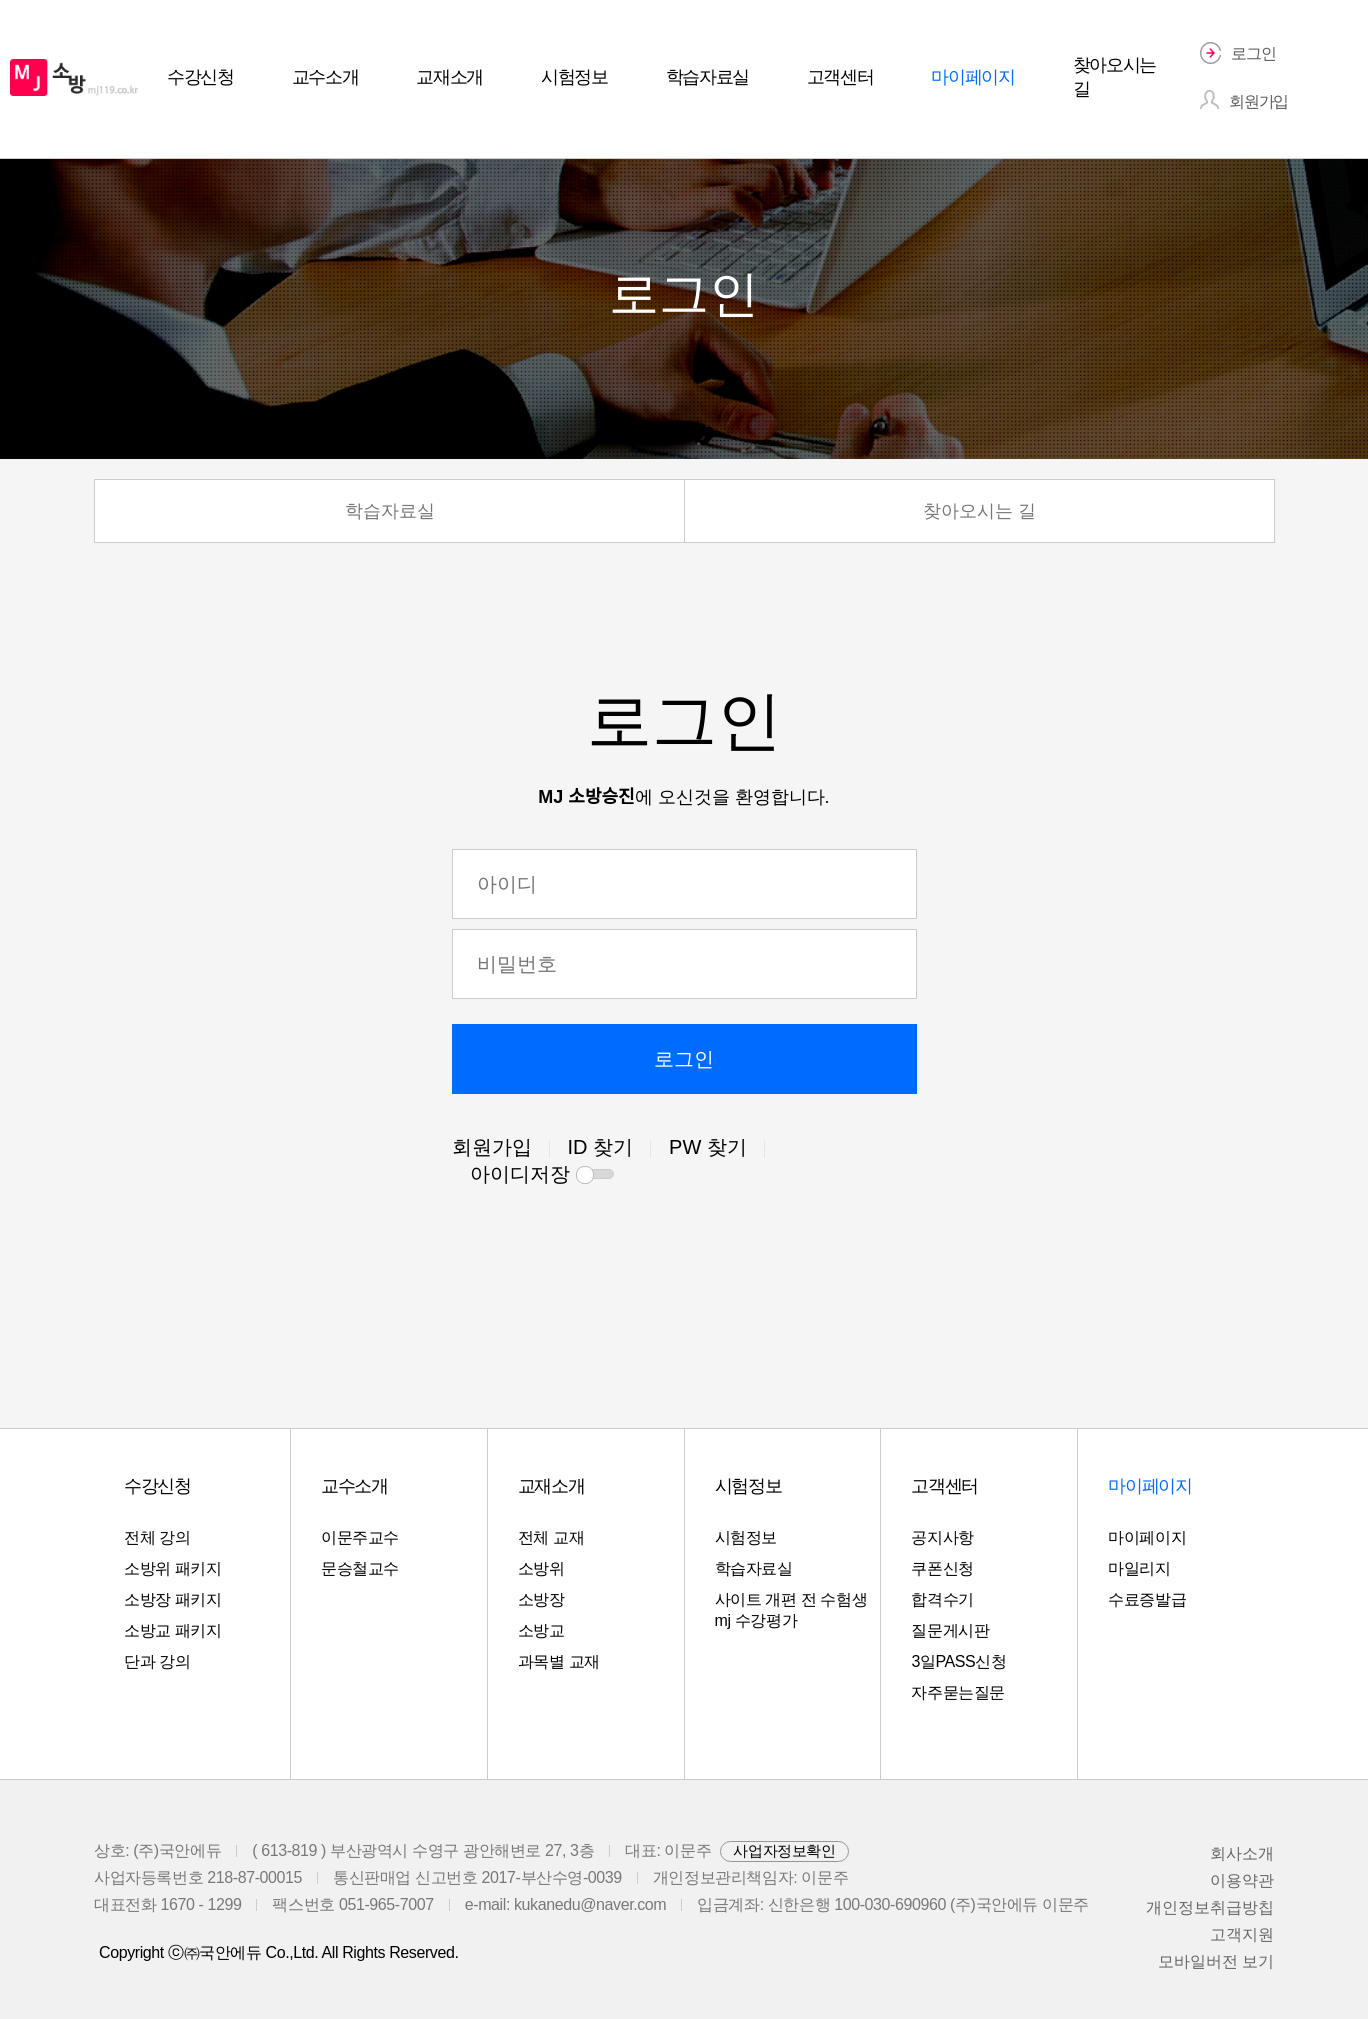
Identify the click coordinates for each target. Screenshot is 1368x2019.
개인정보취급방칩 (1210, 1907)
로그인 (684, 1059)
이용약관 (1242, 1880)
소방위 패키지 (173, 1568)
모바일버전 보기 (1216, 1961)
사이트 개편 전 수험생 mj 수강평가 (791, 1610)
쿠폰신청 (942, 1568)
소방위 (541, 1568)
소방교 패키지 (173, 1630)
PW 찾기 (708, 1147)
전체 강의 (157, 1537)
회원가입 (492, 1147)
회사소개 (1242, 1853)
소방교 (541, 1630)
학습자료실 (390, 511)
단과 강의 (157, 1661)
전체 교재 (551, 1537)
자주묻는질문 (958, 1692)
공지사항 (942, 1537)
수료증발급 (1147, 1599)
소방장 (541, 1599)
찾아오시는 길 (979, 511)
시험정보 (746, 1537)
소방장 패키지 (173, 1599)
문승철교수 (360, 1568)
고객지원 (1242, 1934)
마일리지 (1139, 1568)
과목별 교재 (559, 1661)
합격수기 (942, 1599)
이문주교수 (360, 1537)
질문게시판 (950, 1630)
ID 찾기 (601, 1147)
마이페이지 (1147, 1537)
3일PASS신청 (958, 1661)
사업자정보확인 (784, 1850)
